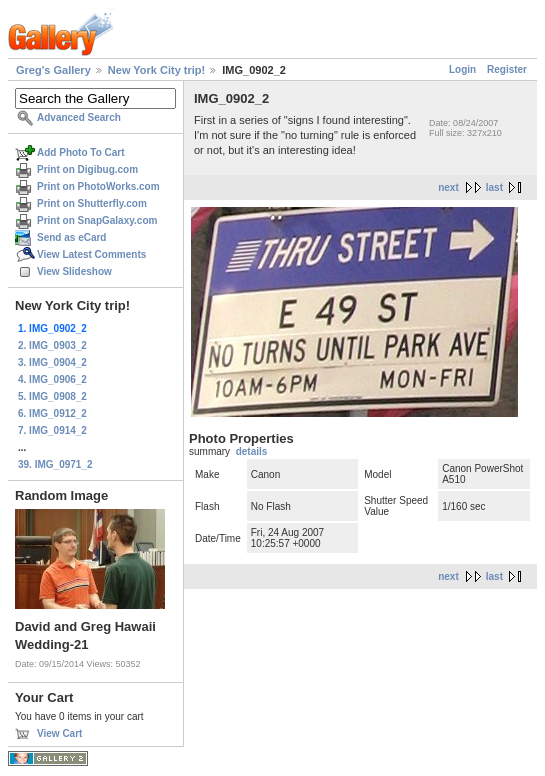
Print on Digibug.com (87, 169)
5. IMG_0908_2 (52, 396)
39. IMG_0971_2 (55, 464)
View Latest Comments (91, 254)
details (252, 451)
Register (507, 69)
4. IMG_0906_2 (52, 379)
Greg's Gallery (53, 70)
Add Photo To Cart (81, 152)
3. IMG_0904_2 (52, 362)
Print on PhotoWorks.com (98, 186)
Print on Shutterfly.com (92, 203)
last (494, 187)
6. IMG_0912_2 (52, 413)
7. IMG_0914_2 (52, 430)
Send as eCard (71, 237)
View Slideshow (74, 271)
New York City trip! (156, 70)
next (448, 187)
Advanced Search (79, 117)
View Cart (59, 733)
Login (462, 69)
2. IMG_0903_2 (52, 345)
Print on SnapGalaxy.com (97, 220)
